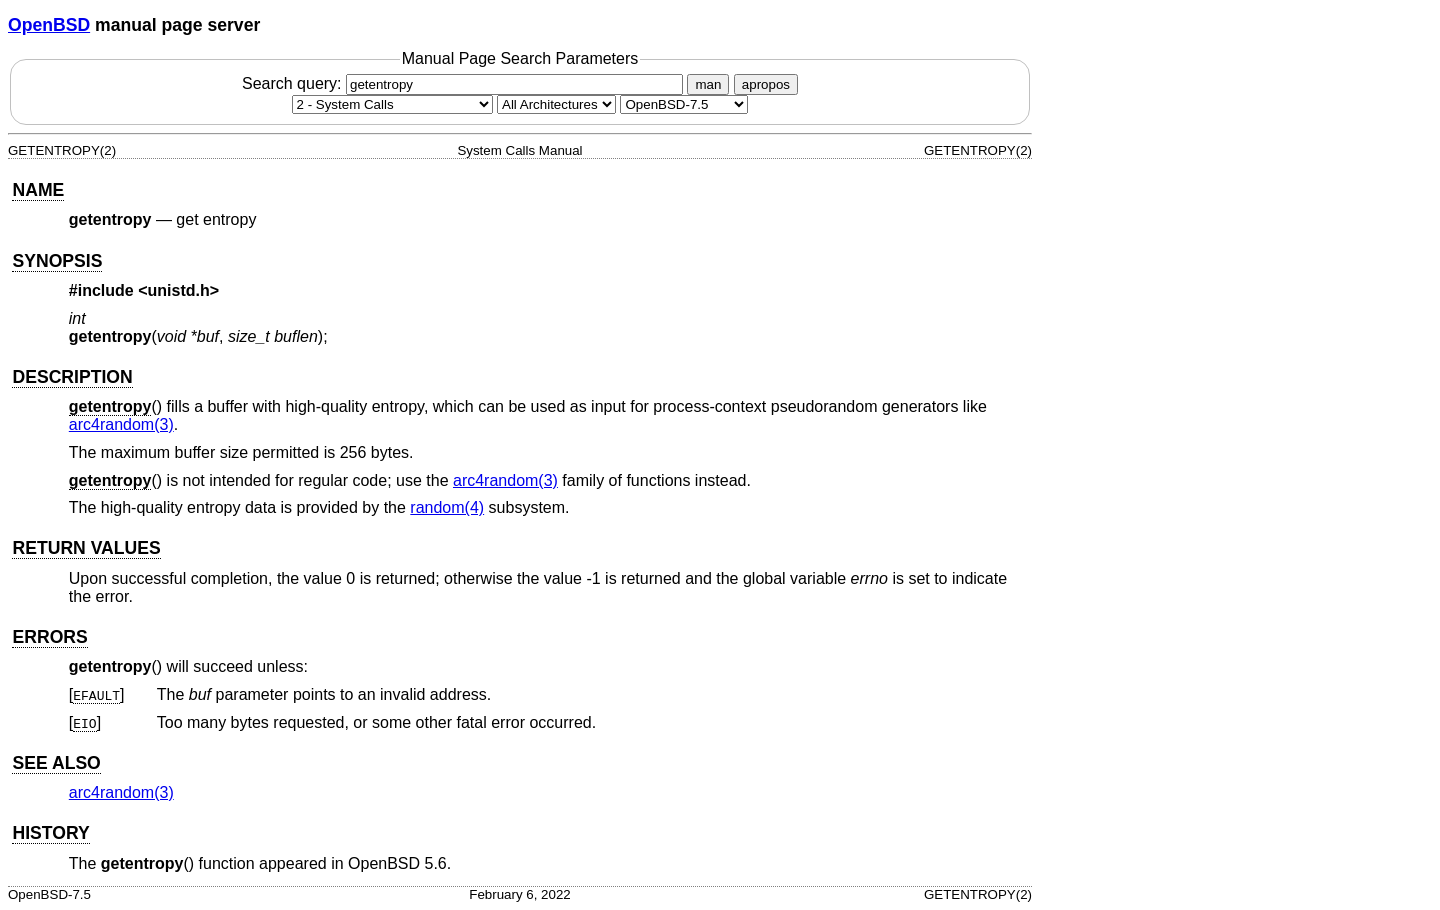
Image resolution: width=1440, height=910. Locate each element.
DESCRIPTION (72, 377)
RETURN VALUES (86, 548)
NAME (38, 190)
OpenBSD (49, 25)
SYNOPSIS (57, 261)
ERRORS (49, 637)
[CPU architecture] (556, 104)
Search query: (465, 83)
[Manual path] (684, 104)
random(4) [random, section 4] (447, 507)
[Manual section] (392, 104)
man (708, 84)
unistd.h (179, 290)
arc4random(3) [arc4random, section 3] (121, 424)
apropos (766, 84)
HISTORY (50, 833)
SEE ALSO (56, 763)
